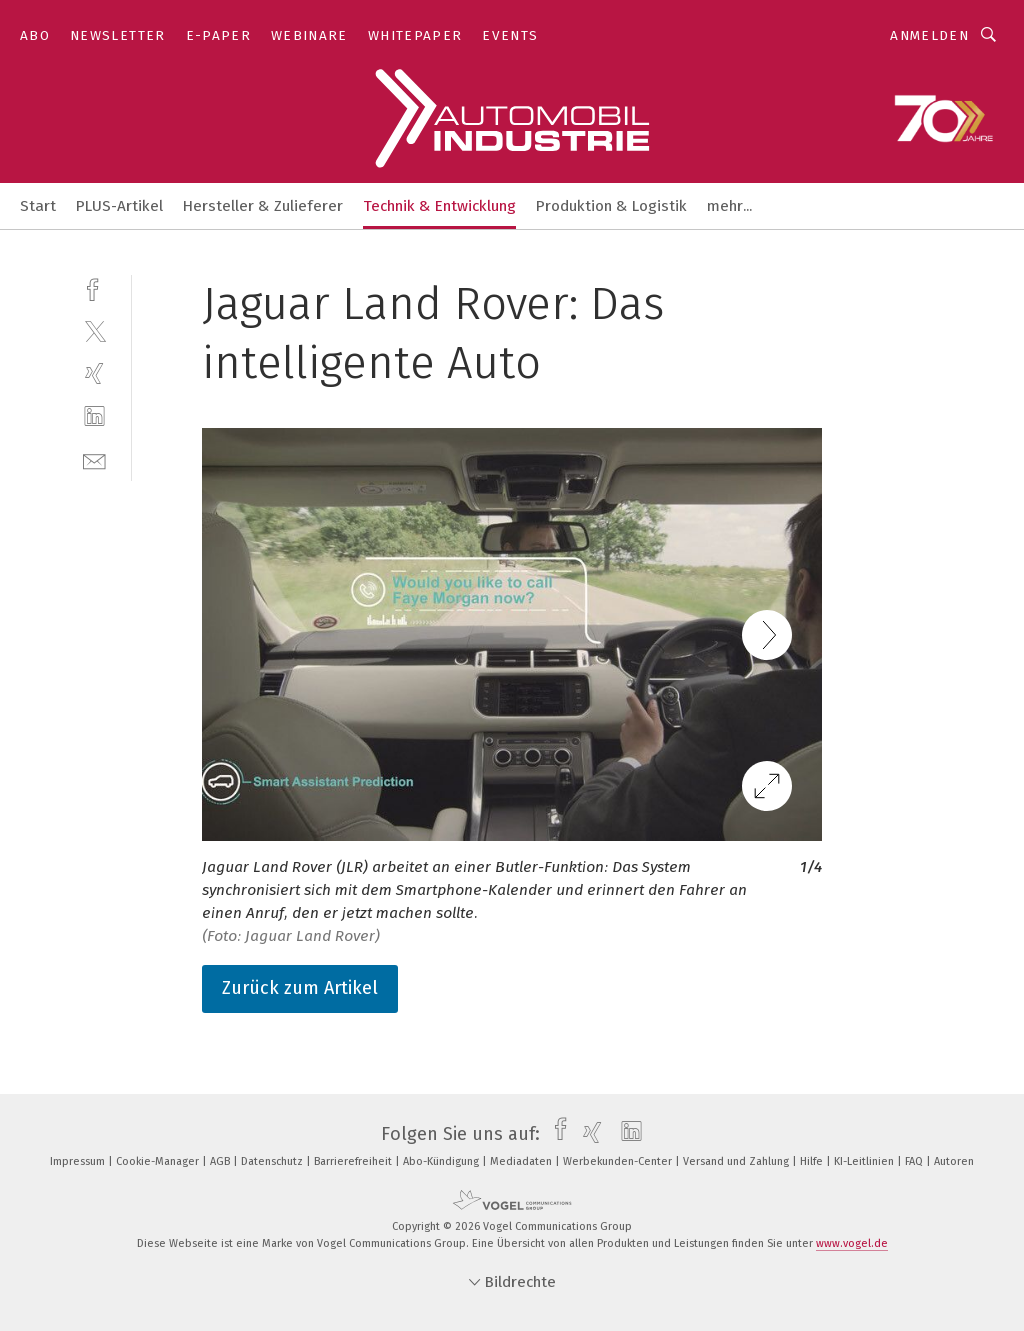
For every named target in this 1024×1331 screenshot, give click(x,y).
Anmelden (929, 35)
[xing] (94, 373)
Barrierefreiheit (354, 1161)
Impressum (79, 1161)
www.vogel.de (852, 1243)
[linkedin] (94, 416)
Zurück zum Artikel (300, 988)
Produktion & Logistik (611, 206)
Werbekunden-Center (619, 1161)
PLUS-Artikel (119, 206)
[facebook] (94, 287)
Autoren (954, 1161)
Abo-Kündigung (442, 1161)
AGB (221, 1161)
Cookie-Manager (159, 1161)
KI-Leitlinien (865, 1161)
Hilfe (813, 1161)
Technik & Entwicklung (439, 206)
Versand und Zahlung (737, 1161)
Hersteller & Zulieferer (263, 206)
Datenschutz (273, 1161)
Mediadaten (522, 1161)
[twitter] (94, 330)
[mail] (94, 459)
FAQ (915, 1161)
